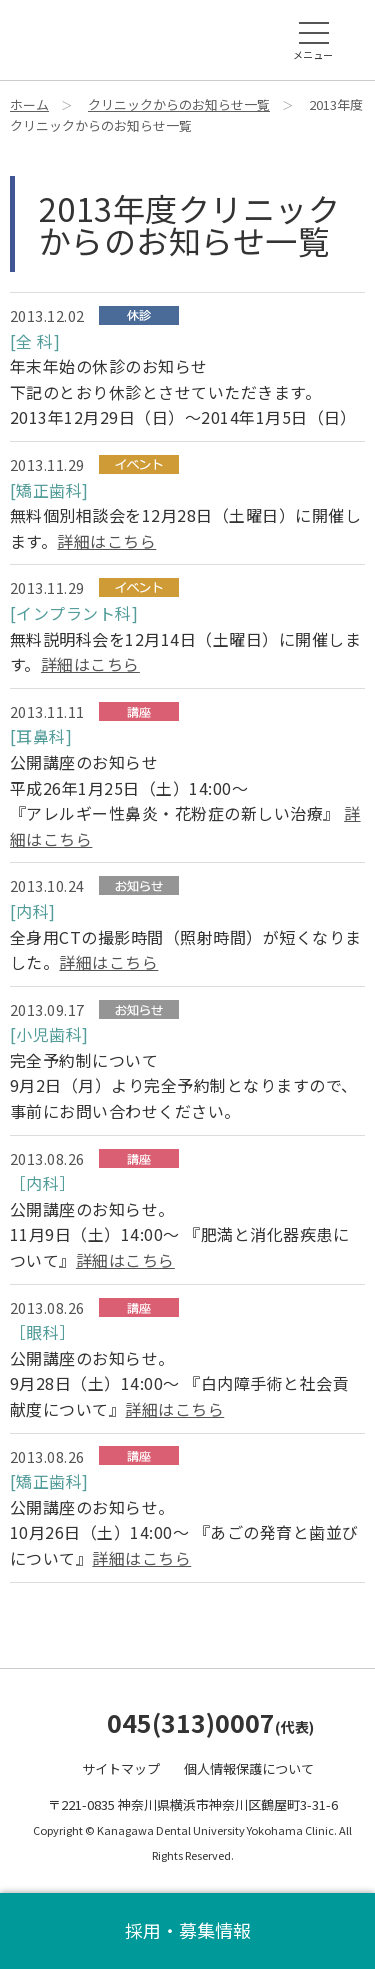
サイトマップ (121, 1768)
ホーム (29, 104)
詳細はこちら (106, 541)
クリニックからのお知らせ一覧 (179, 104)
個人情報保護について (249, 1768)
